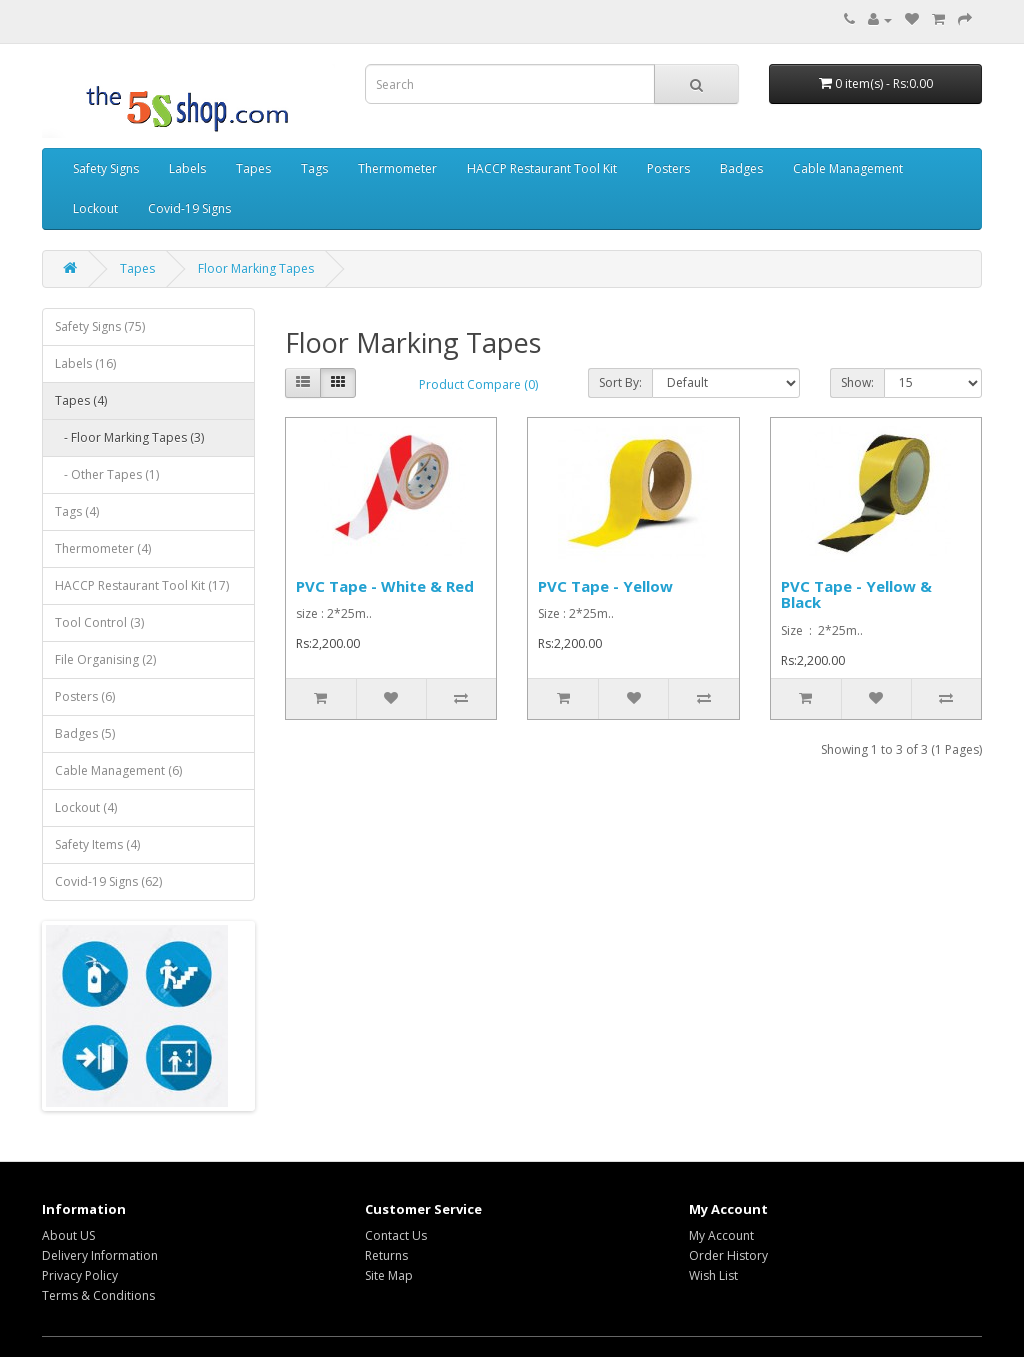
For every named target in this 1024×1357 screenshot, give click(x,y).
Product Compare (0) (478, 384)
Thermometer (397, 168)
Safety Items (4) (97, 844)
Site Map (389, 1275)
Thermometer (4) (103, 548)
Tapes (253, 168)
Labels (187, 168)
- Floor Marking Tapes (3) (129, 437)
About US (68, 1235)
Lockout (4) (86, 807)
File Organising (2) (105, 659)
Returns (386, 1255)
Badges (741, 168)
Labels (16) (85, 363)
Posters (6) (85, 696)
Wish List (713, 1275)
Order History (728, 1255)
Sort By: (620, 382)
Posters (668, 168)
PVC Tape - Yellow (605, 586)
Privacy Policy (80, 1275)
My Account (721, 1235)
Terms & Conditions (98, 1295)
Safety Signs (106, 168)
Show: (857, 382)
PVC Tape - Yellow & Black (856, 594)
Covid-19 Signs (189, 208)
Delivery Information (100, 1255)
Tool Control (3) (99, 622)
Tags (314, 168)
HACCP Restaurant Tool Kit (542, 168)
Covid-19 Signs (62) (108, 881)
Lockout (95, 208)
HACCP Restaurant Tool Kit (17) (142, 585)
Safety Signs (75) (100, 326)
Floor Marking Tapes (256, 268)
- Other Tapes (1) (107, 474)
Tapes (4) (81, 400)
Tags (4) (77, 511)
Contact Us (396, 1235)
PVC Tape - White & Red (385, 586)
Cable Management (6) (118, 770)
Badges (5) (85, 733)
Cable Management (848, 168)
